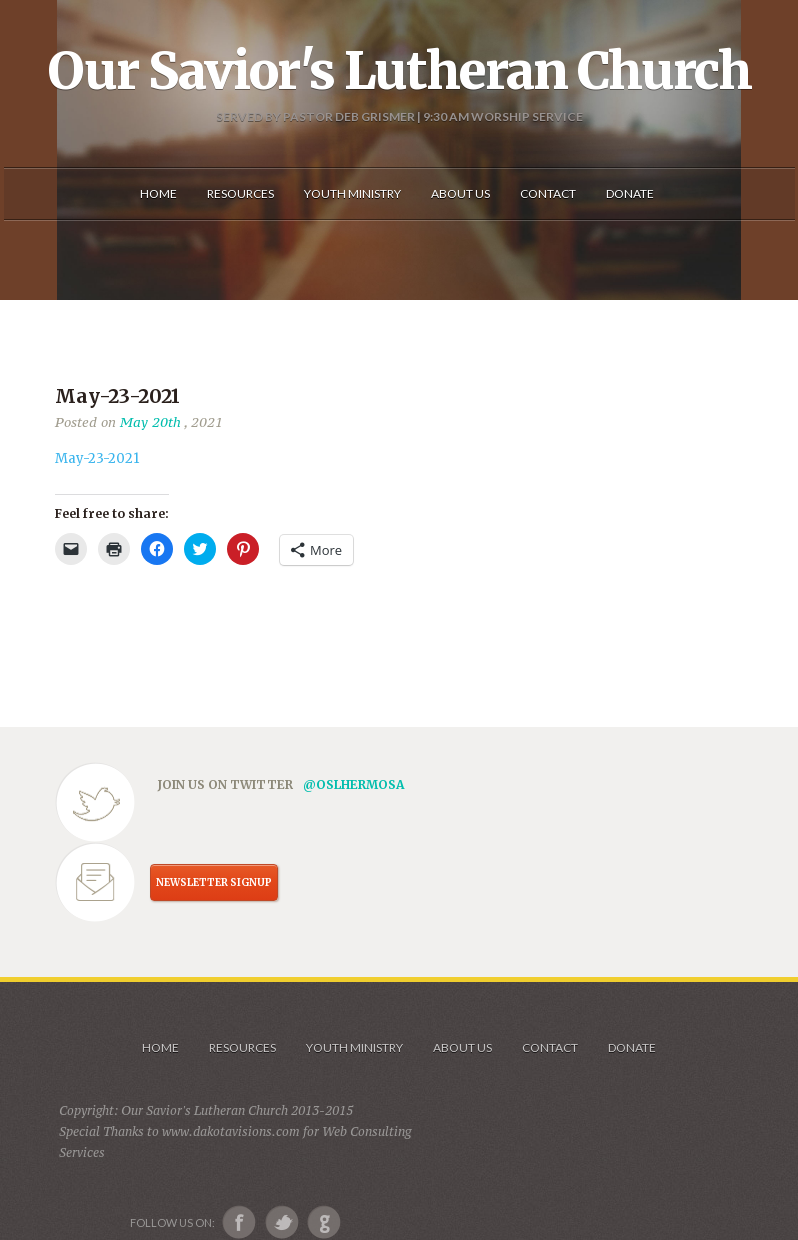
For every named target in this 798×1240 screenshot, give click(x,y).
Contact (550, 1047)
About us (462, 1047)
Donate (632, 1047)
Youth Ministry (354, 1047)
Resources (242, 1047)
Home (160, 1047)
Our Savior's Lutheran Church (399, 71)
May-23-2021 (97, 458)
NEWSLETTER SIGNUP (214, 882)
